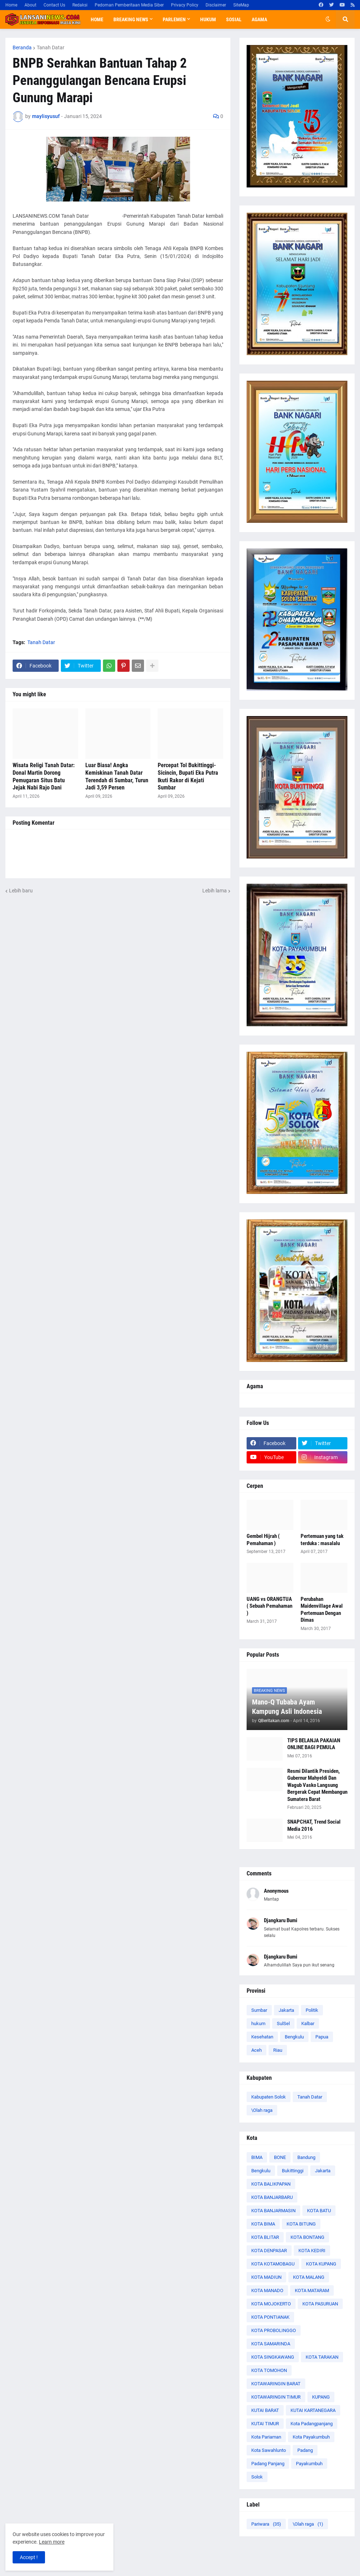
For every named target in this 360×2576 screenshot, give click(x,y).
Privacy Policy (184, 5)
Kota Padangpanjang (312, 2423)
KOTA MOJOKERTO (271, 2303)
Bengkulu (294, 2036)
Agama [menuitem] (259, 19)
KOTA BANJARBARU (272, 2197)
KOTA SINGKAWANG (272, 2357)
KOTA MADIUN (266, 2277)
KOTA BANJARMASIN (273, 2210)
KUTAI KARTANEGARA (313, 2410)
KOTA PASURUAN (320, 2303)
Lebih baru (21, 890)
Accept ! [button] (29, 2557)
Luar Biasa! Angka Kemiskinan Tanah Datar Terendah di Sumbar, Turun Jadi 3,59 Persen (116, 776)
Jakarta (286, 2010)
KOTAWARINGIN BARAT (276, 2383)
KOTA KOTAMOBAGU (272, 2264)
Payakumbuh (309, 2463)
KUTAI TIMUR (265, 2423)
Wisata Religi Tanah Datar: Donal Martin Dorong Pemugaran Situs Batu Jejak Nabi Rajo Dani (44, 776)
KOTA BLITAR (265, 2237)
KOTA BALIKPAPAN (271, 2184)
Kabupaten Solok (268, 2097)
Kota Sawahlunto (268, 2450)
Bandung (306, 2157)
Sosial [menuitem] (234, 19)
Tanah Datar (50, 47)
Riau (277, 2050)
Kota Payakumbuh (311, 2437)
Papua (321, 2036)
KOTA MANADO (267, 2290)
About (30, 5)
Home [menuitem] (97, 19)
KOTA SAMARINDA (270, 2343)
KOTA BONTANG (307, 2237)
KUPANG (321, 2397)
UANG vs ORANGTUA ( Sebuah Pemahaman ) (269, 1606)
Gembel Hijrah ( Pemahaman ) (263, 1540)
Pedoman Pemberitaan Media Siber (129, 5)
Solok (257, 2477)
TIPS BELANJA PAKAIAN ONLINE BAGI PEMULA (313, 1744)
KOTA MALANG (308, 2277)
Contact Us (54, 5)
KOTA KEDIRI (311, 2250)
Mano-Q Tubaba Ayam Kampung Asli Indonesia (287, 1707)
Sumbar (259, 2010)
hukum (258, 2023)
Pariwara (266, 2524)
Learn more (51, 2542)
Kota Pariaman (266, 2437)
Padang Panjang (267, 2463)
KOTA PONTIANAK (270, 2317)
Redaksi (79, 5)
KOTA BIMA (263, 2224)
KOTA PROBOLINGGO (273, 2330)
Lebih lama (214, 890)
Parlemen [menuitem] (174, 19)
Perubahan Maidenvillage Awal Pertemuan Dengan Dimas (322, 1610)
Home (11, 5)
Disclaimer (216, 5)
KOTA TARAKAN (322, 2357)
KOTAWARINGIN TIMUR (276, 2397)
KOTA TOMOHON (269, 2370)
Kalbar (307, 2023)
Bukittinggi (292, 2170)
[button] (328, 19)
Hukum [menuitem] (208, 19)
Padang (305, 2450)
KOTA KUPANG (321, 2264)
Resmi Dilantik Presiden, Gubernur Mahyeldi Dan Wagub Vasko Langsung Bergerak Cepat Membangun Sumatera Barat (317, 1785)
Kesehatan (262, 2036)
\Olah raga (262, 2110)
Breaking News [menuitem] (130, 19)
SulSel (283, 2023)
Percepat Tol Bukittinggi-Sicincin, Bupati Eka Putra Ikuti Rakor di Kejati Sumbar (188, 776)
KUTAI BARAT (265, 2410)
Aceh (256, 2050)
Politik (312, 2010)
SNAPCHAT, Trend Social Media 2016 (314, 1825)
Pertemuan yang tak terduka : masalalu (322, 1540)
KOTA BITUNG (301, 2224)
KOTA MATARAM (312, 2290)
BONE (280, 2157)
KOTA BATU (319, 2210)
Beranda (22, 47)
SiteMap (241, 5)
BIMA (256, 2157)
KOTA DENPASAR (269, 2250)
